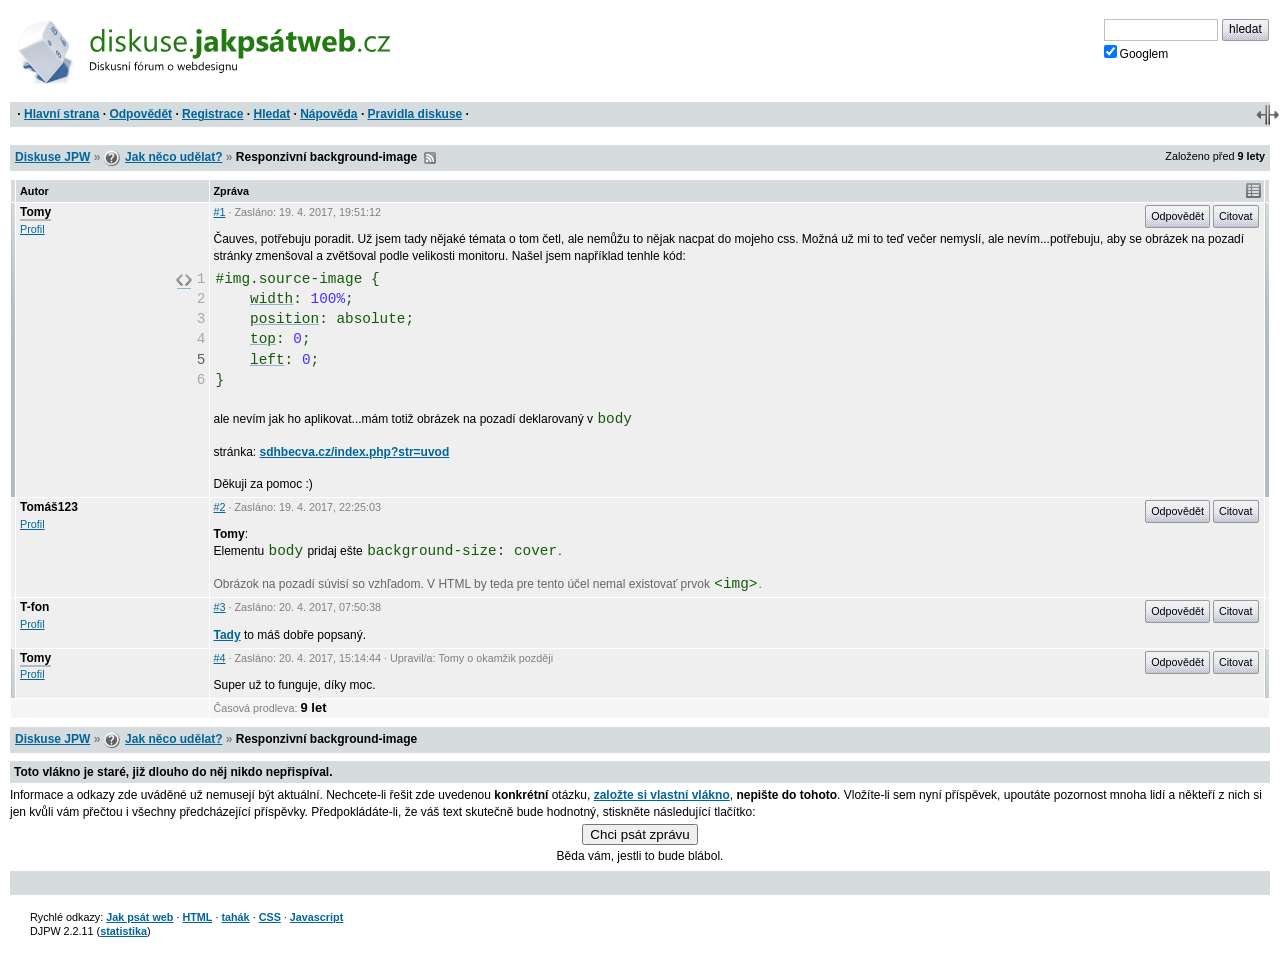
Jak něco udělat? (173, 157)
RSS (430, 158)
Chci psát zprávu (639, 834)
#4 (220, 658)
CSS (270, 917)
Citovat (1236, 216)
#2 (220, 507)
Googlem (1136, 53)
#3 (220, 607)
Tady (227, 635)
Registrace (212, 114)
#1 (220, 212)
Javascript (316, 917)
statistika (123, 931)
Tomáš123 (49, 507)
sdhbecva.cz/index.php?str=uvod (355, 452)
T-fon (34, 607)
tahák (235, 917)
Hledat (271, 114)
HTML (197, 917)
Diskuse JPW (52, 157)
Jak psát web (139, 917)
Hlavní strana (61, 114)
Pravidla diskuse (415, 114)
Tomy (35, 212)
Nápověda (328, 114)
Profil (32, 229)
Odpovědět (140, 114)
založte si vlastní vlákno (662, 795)
